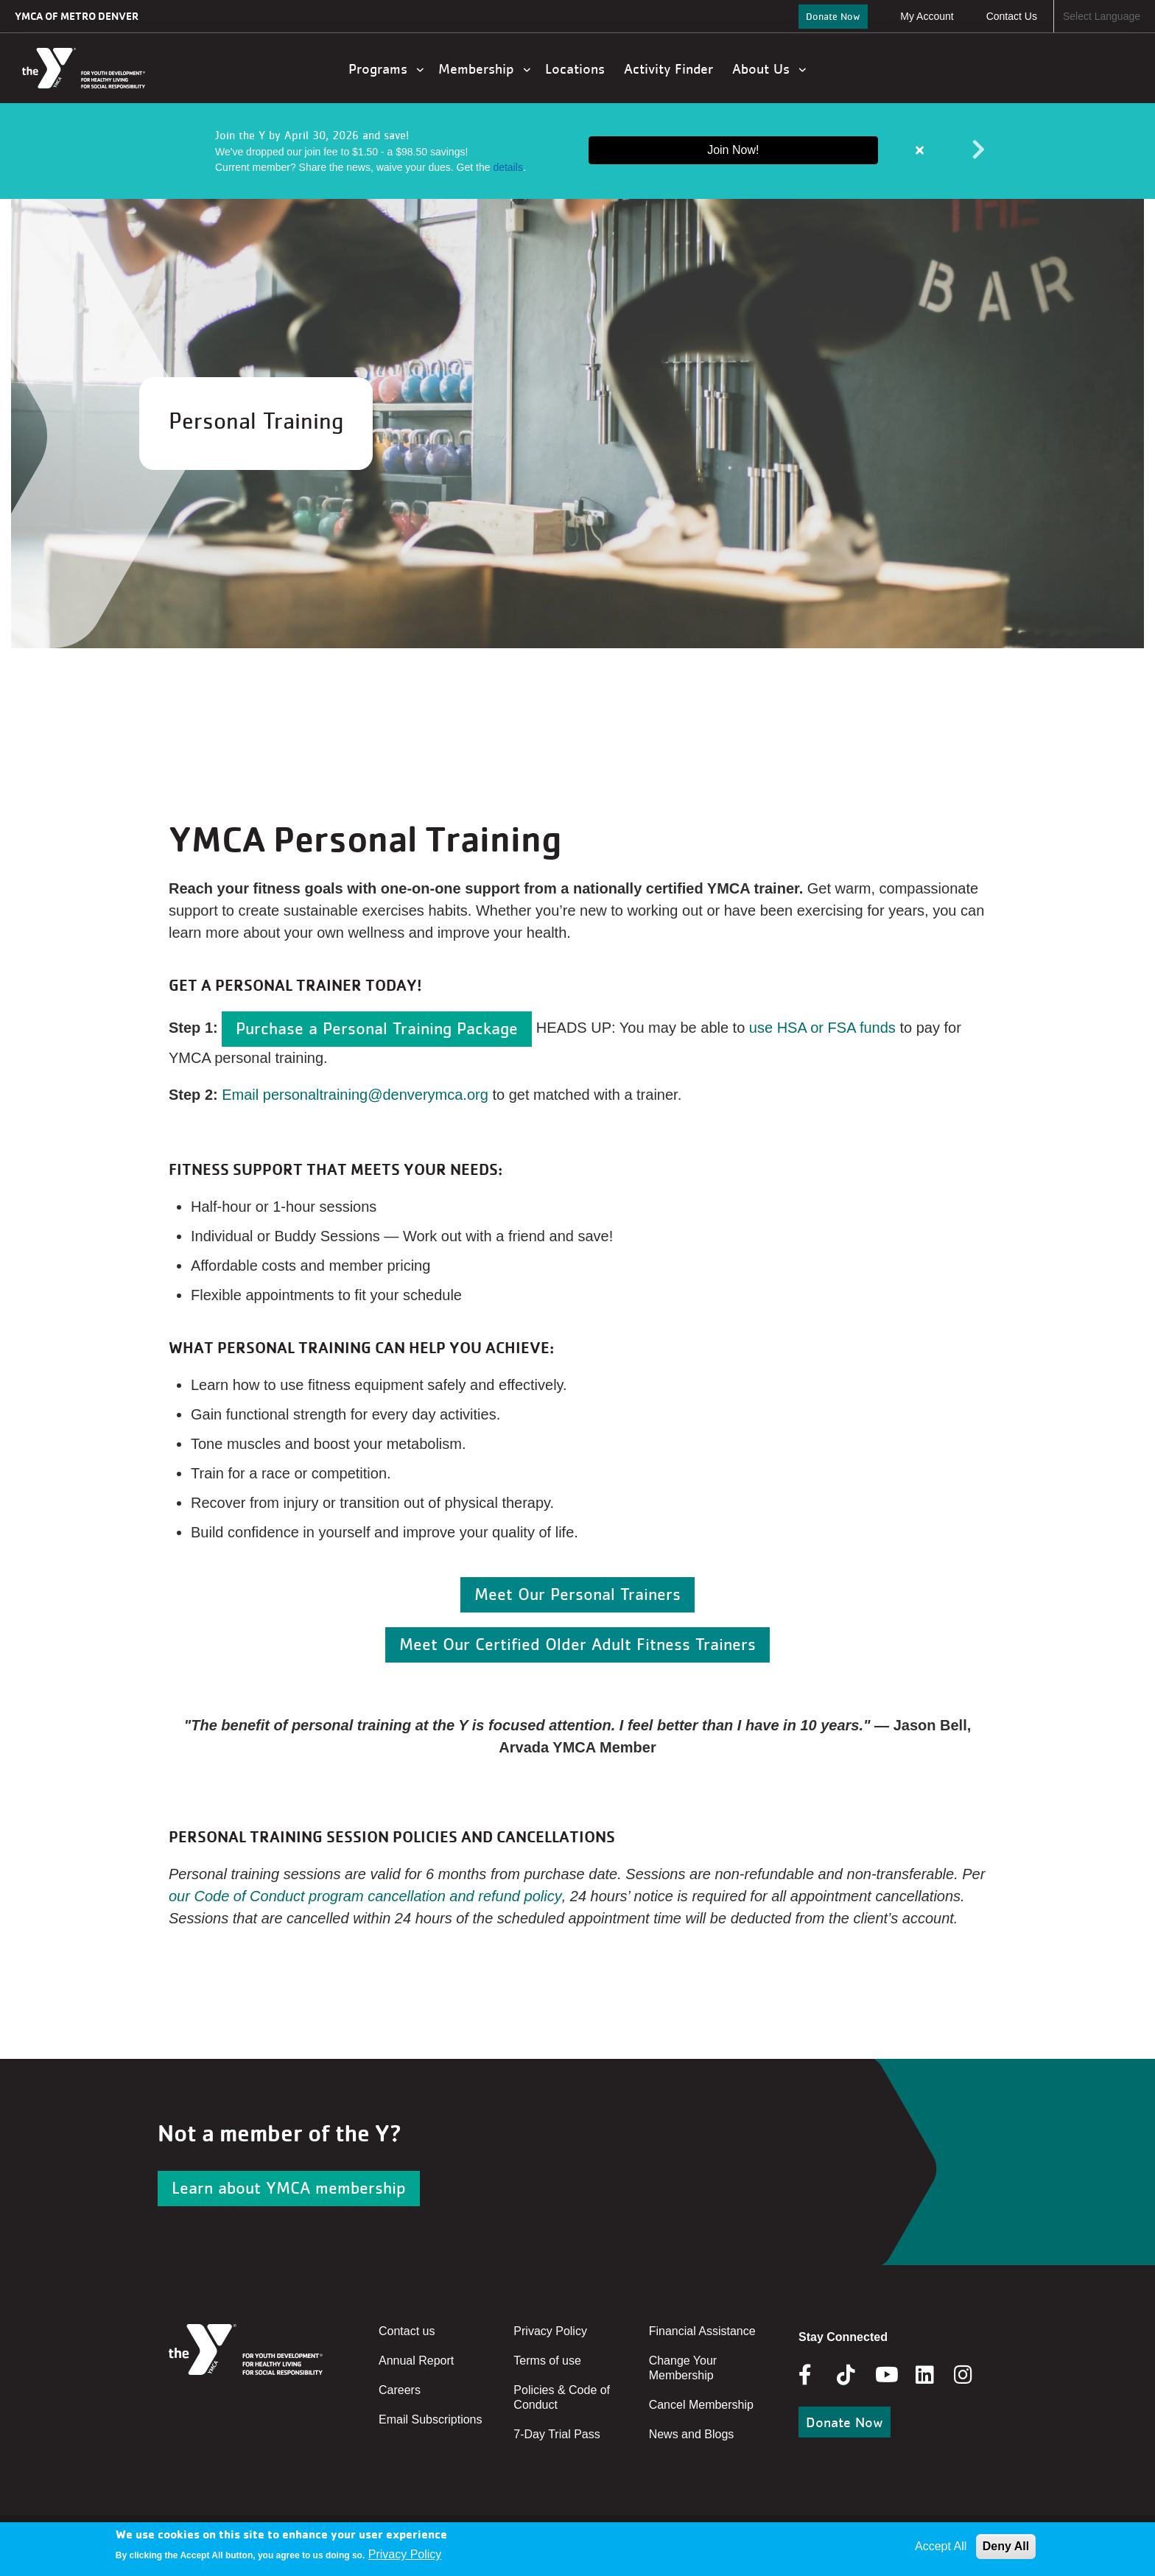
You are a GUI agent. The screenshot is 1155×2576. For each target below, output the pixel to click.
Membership (484, 68)
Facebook (815, 2375)
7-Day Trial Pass (556, 2434)
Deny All (1006, 2546)
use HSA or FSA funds (822, 1027)
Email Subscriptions (430, 2419)
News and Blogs (691, 2434)
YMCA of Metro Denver (76, 16)
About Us (769, 68)
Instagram (973, 2375)
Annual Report (416, 2360)
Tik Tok (847, 2385)
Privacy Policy (550, 2331)
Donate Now (833, 16)
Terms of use (547, 2360)
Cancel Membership (701, 2404)
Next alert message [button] (979, 150)
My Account (926, 16)
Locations (577, 68)
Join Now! (733, 150)
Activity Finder (670, 68)
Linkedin (935, 2375)
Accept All (940, 2546)
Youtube (885, 2375)
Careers (400, 2390)
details (507, 167)
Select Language (1101, 16)
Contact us (407, 2331)
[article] (577, 151)
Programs (386, 68)
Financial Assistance (702, 2331)
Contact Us (1011, 16)
